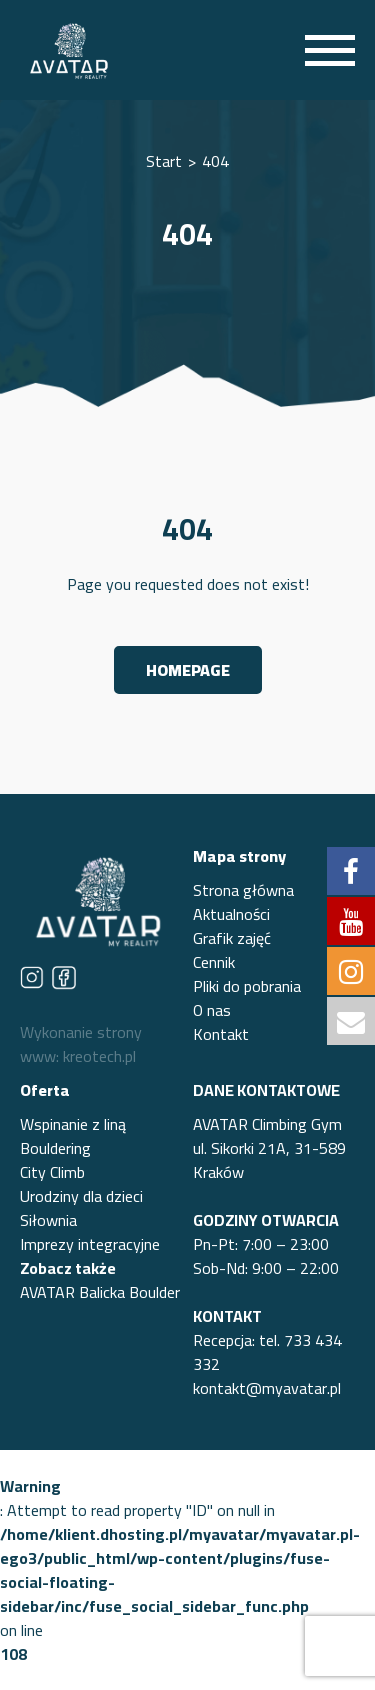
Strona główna (243, 890)
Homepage (188, 670)
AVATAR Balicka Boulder (100, 1292)
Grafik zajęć (232, 938)
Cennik (214, 962)
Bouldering (55, 1148)
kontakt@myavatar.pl (267, 1388)
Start (164, 161)
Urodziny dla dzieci (81, 1196)
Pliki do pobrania (247, 986)
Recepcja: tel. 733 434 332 (267, 1352)
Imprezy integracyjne (90, 1244)
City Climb (52, 1172)
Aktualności (231, 914)
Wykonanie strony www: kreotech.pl (81, 1044)
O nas (212, 1010)
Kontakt (221, 1034)
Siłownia (48, 1220)
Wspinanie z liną (73, 1124)
